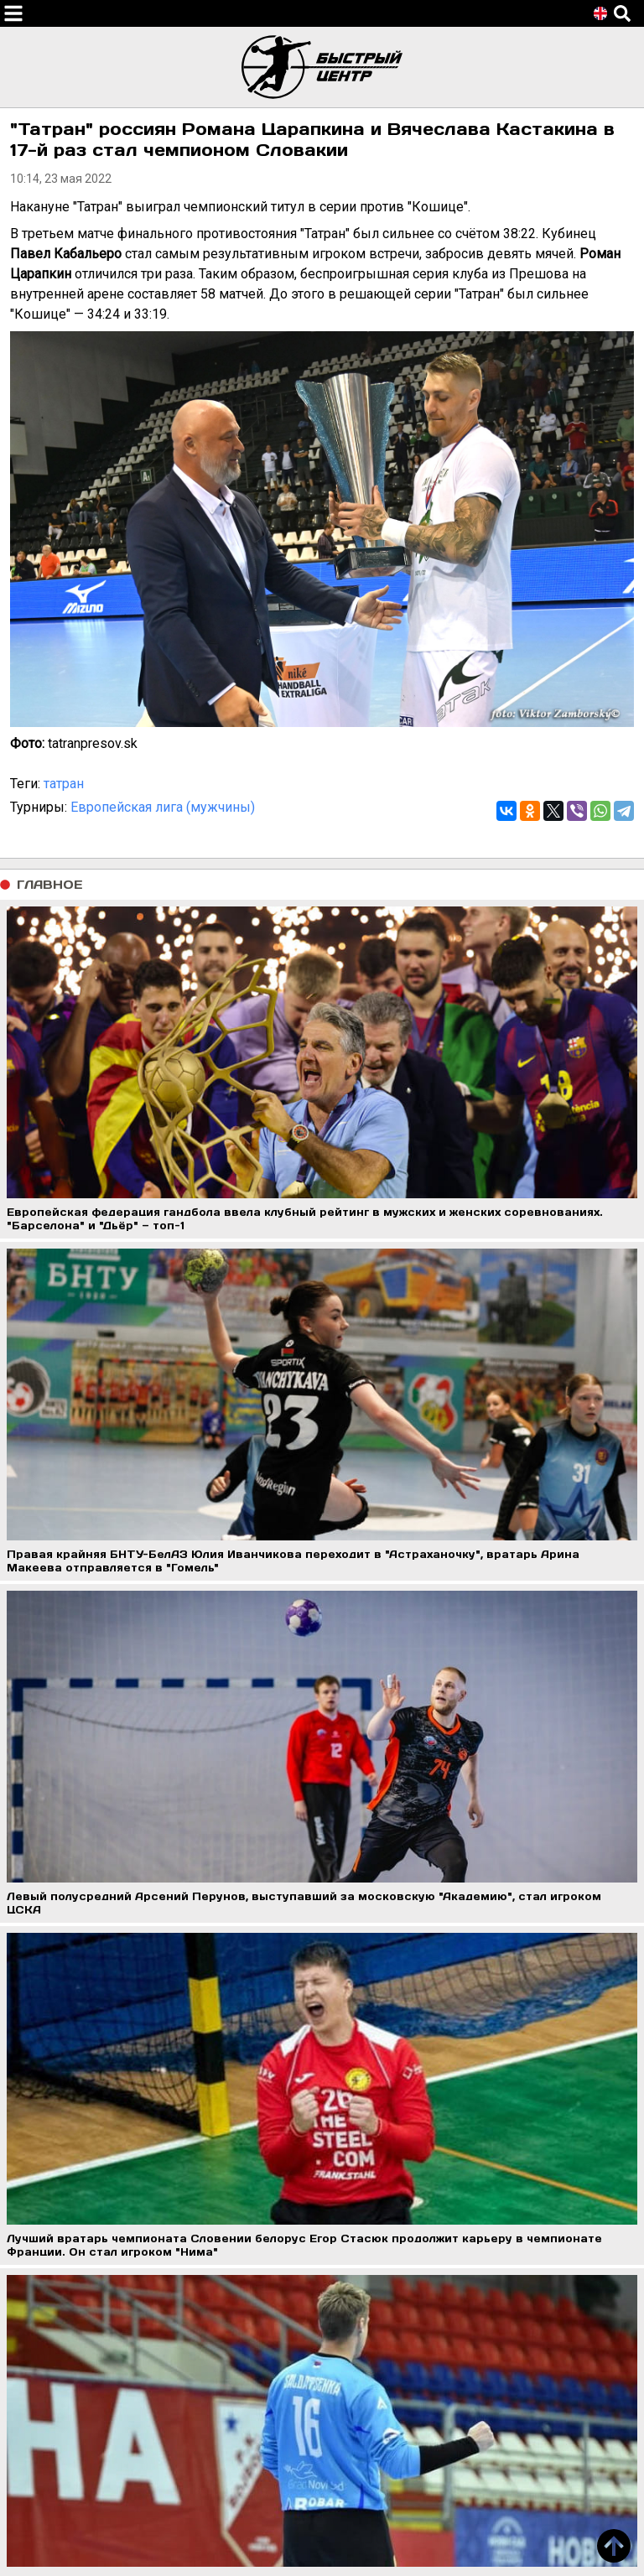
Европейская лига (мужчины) (162, 807)
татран (64, 784)
